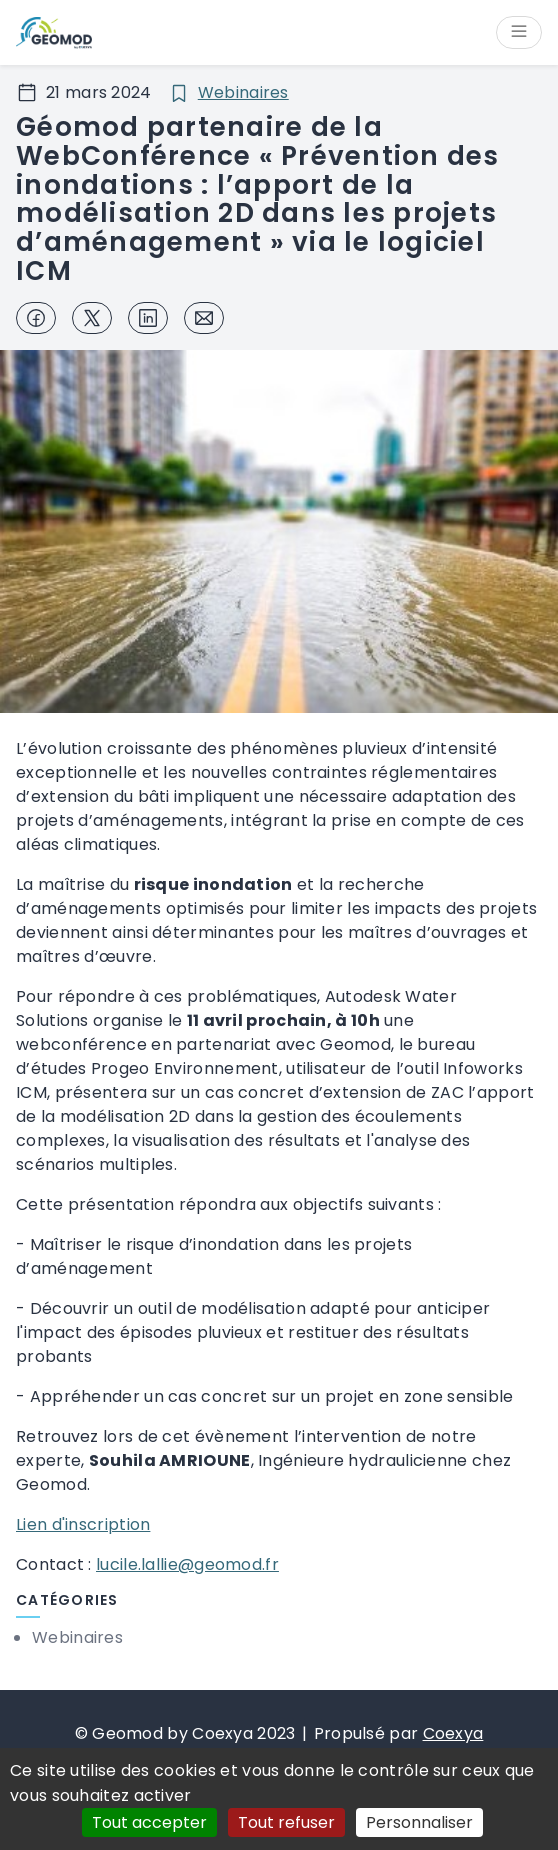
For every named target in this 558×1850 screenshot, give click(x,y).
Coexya (453, 1733)
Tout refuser (286, 1822)
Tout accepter (149, 1822)
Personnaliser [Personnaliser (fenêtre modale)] (419, 1822)
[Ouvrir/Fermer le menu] (519, 32)
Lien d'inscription (83, 1524)
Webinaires (243, 92)
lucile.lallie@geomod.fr (187, 1564)
